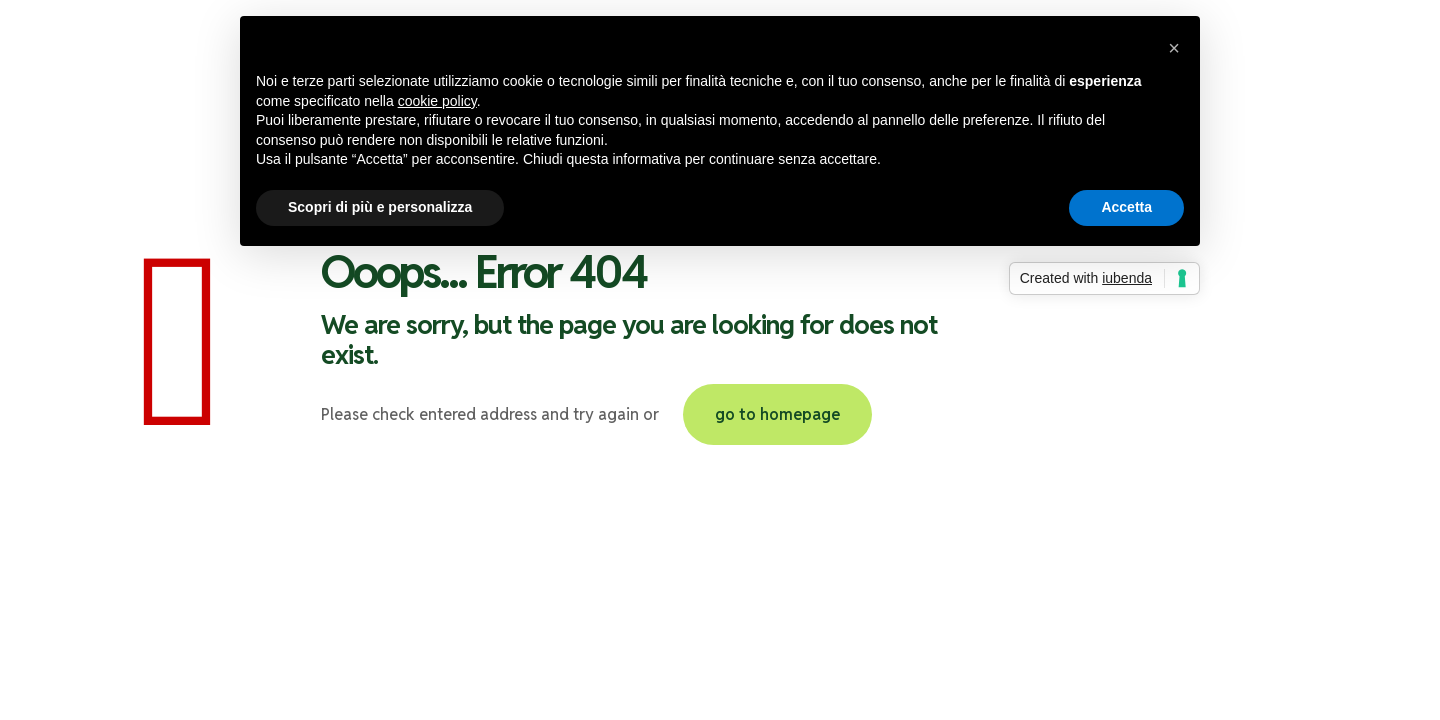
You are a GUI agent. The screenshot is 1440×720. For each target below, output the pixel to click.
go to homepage (777, 414)
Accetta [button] (1126, 207)
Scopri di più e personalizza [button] (380, 207)
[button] (1174, 48)
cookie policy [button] (437, 101)
